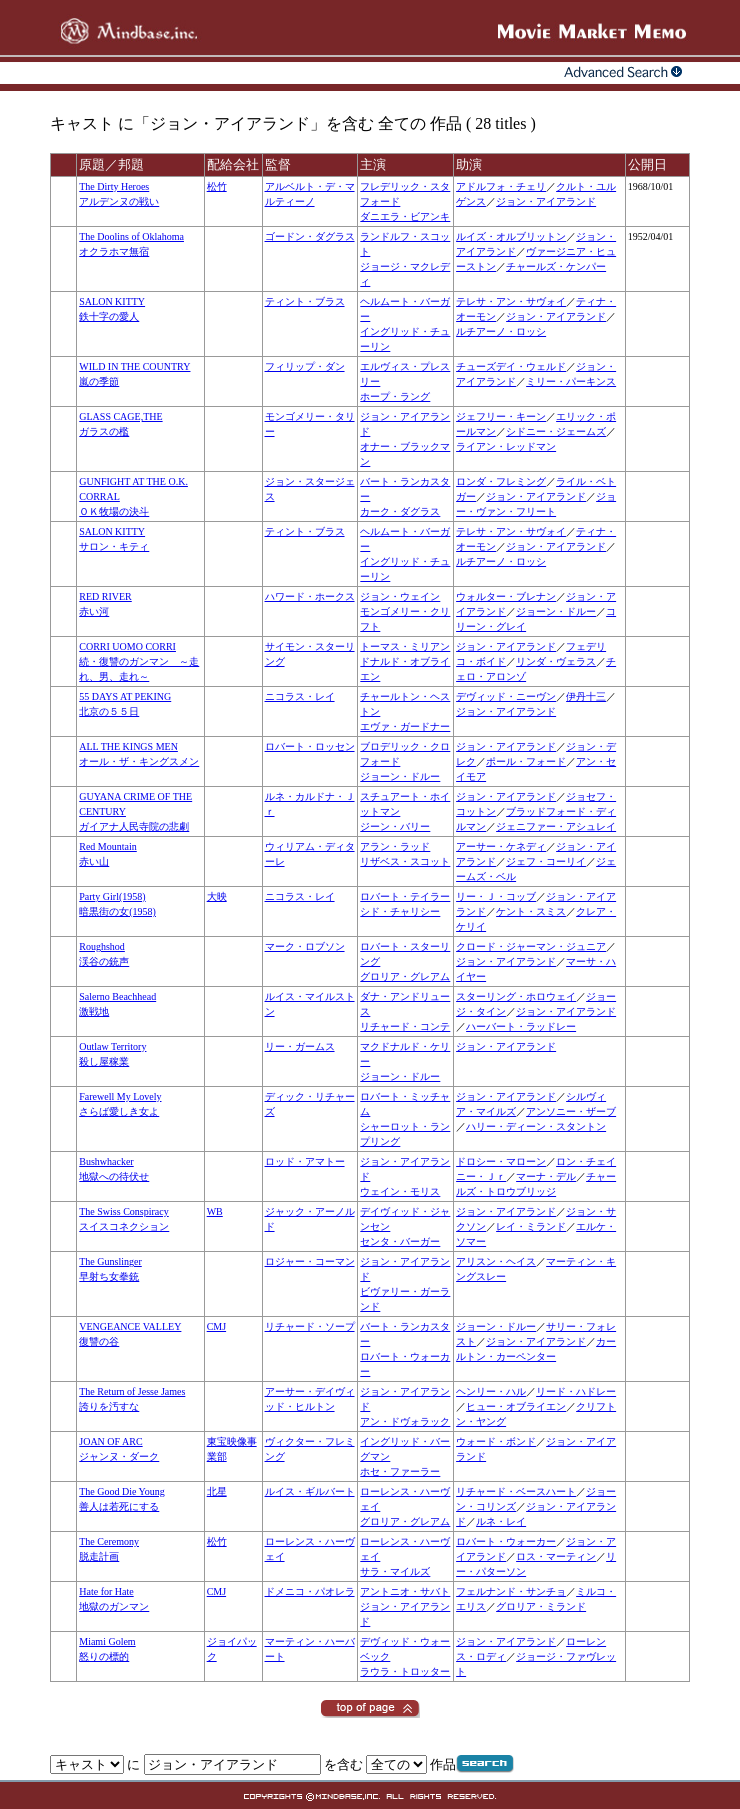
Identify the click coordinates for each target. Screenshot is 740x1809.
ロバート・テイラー (405, 896)
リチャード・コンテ (405, 1026)
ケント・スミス (531, 911)
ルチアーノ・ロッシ (501, 331)
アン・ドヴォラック (405, 1421)
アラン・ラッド (395, 846)
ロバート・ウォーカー (506, 1541)
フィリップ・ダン (305, 366)
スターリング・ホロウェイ (516, 996)
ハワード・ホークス (310, 596)
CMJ (216, 1326)
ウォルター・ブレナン (506, 596)
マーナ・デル (546, 1176)
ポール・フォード (526, 761)
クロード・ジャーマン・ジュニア (531, 946)
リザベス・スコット (405, 861)
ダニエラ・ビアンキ (405, 216)
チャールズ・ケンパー (556, 266)
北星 (217, 1491)
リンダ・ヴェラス (556, 661)
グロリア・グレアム (405, 976)
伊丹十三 (586, 696)
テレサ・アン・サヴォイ (511, 301)
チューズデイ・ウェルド (511, 366)
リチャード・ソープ (310, 1326)
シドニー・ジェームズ (556, 431)
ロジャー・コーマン (310, 1261)
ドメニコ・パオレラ (310, 1591)
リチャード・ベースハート (516, 1491)
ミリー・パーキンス (571, 381)
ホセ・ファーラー (400, 1471)
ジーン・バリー (395, 826)
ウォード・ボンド (496, 1441)
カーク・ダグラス (400, 511)
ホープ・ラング (395, 396)
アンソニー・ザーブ (571, 1111)
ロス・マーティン (556, 1556)
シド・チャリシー (400, 911)
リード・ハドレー (576, 1391)
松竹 (217, 186)
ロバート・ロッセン (310, 746)
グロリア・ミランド (541, 1606)
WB (215, 1211)
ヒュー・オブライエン (516, 1406)
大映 (217, 896)
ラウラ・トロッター (405, 1671)
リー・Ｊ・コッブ (496, 896)
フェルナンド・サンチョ (511, 1591)
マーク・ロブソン (305, 946)
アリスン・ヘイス (496, 1261)
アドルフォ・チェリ (501, 186)
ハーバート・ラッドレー (521, 1026)
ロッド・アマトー (305, 1161)
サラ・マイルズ (395, 1571)
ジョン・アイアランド (546, 201)
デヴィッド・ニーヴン (506, 696)
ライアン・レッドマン (506, 446)
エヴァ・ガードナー (405, 726)
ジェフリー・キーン (501, 416)
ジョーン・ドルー (556, 611)
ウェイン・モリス (400, 1191)
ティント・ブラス (305, 301)
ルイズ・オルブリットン (511, 236)
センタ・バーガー (400, 1241)
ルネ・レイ (501, 1521)
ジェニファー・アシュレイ (556, 826)
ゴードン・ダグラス (310, 236)
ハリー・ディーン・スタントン (536, 1126)
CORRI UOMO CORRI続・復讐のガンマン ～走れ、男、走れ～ (139, 661)
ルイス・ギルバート (310, 1491)
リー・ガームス (300, 1046)
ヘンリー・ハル (491, 1391)
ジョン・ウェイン (400, 596)
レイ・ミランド (531, 1226)
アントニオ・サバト (405, 1591)
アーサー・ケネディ (501, 846)
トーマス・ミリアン (405, 646)
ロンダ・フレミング (501, 481)
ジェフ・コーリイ (546, 861)
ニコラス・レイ (300, 696)
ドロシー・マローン (501, 1161)
